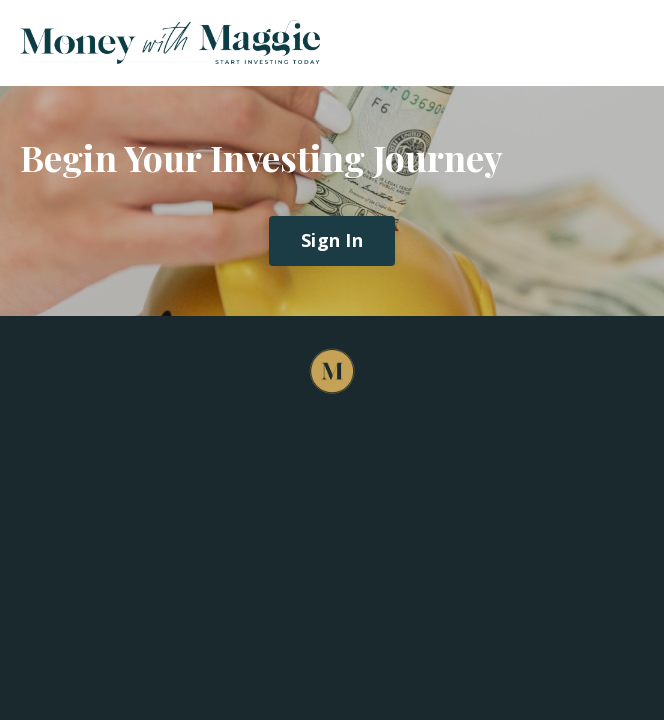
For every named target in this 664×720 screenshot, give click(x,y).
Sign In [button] (332, 240)
